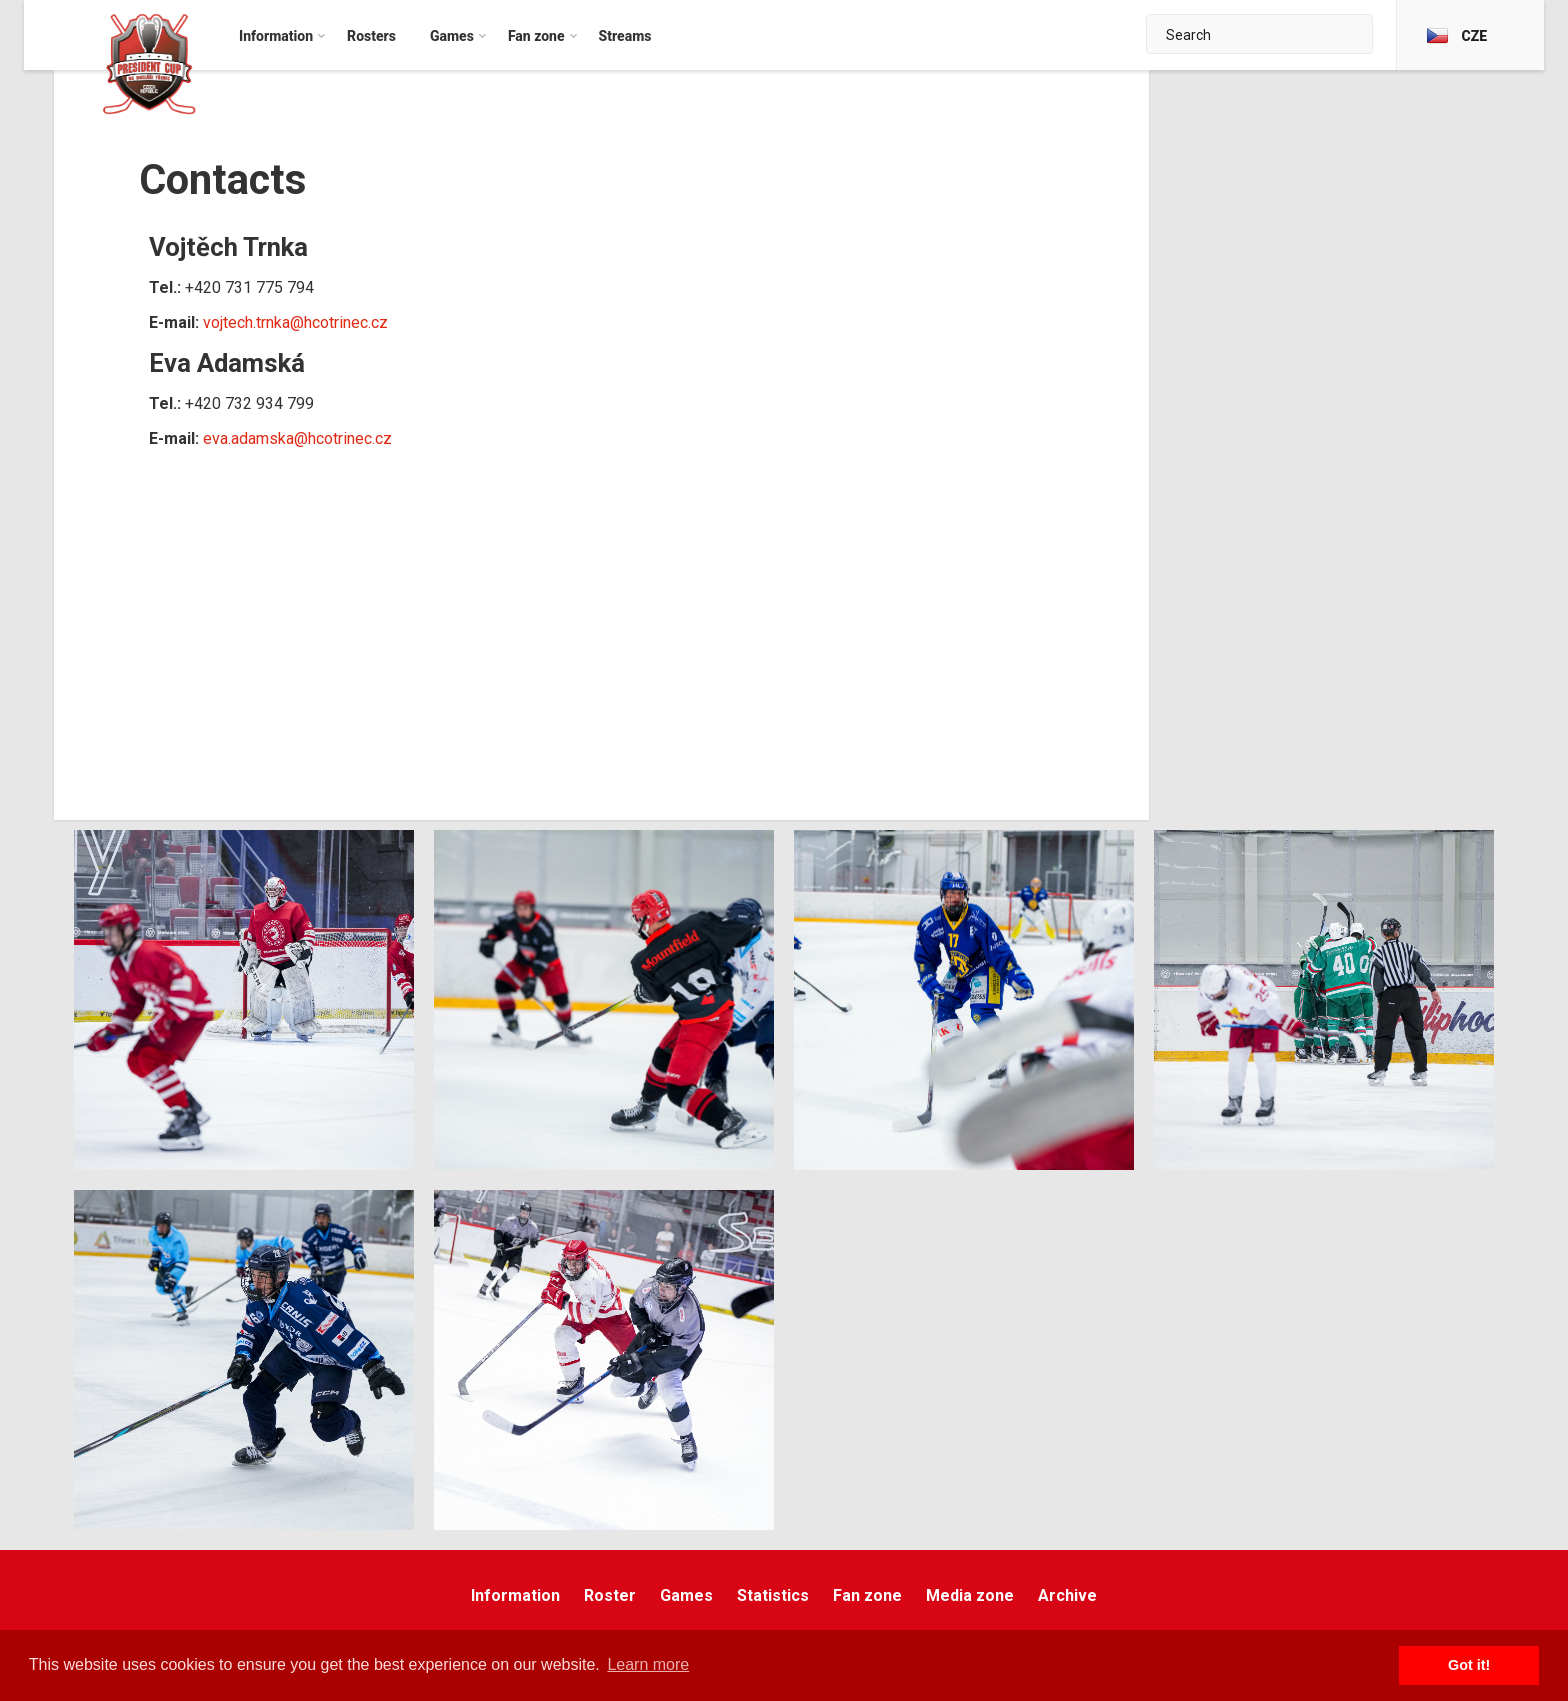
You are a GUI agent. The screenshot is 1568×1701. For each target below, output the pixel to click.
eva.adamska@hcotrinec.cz (297, 438)
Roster (610, 1595)
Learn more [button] (648, 1664)
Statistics (773, 1595)
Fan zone (867, 1595)
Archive (1067, 1595)
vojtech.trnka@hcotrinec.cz (295, 322)
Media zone (970, 1595)
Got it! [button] (1469, 1665)
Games (686, 1595)
